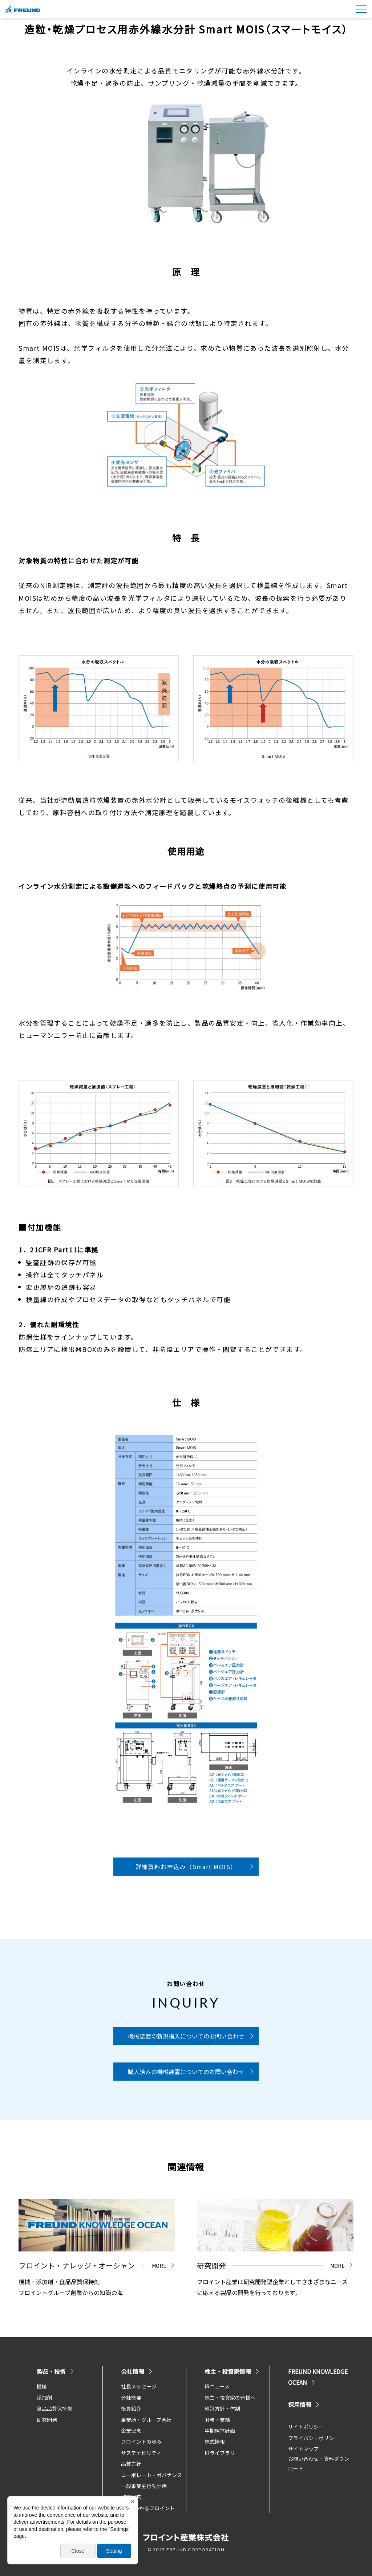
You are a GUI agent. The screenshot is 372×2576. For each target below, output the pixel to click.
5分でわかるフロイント (148, 2508)
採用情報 (304, 2404)
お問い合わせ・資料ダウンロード (318, 2463)
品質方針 (131, 2463)
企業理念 (131, 2430)
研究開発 (47, 2419)
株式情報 (215, 2441)
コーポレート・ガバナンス (151, 2475)
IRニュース (217, 2386)
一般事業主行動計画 (144, 2486)
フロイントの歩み (141, 2441)
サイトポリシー (306, 2426)
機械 (42, 2386)
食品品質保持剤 (54, 2408)
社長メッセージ (139, 2386)
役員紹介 (131, 2408)
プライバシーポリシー (313, 2438)
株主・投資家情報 (232, 2371)
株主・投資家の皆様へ (230, 2397)
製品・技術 (55, 2371)
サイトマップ (303, 2448)
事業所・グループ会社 (146, 2419)
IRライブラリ (220, 2452)
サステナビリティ (141, 2452)
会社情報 (137, 2371)
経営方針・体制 (222, 2408)
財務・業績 (217, 2419)
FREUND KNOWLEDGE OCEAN (318, 2377)
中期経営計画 (220, 2430)
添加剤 (44, 2397)
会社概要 (131, 2397)
